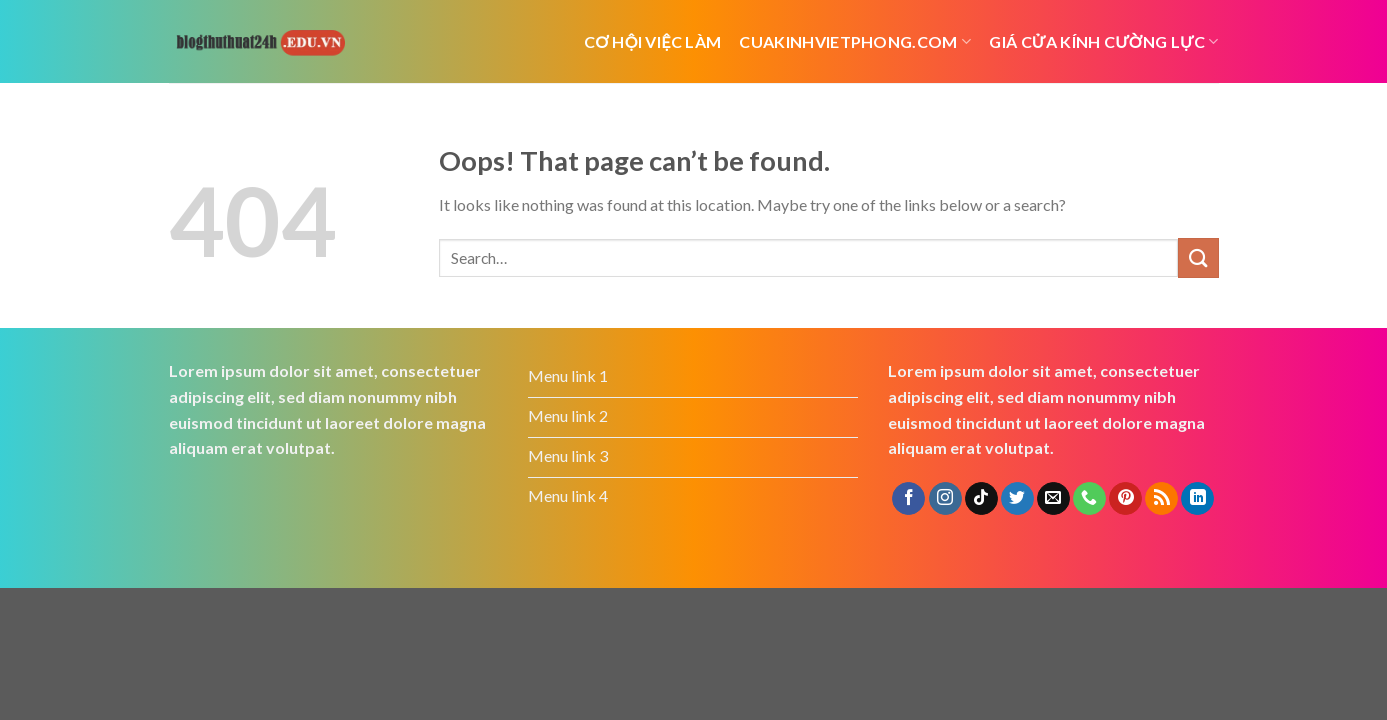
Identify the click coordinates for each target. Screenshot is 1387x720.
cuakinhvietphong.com (855, 41)
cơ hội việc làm (652, 41)
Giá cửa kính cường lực (1103, 41)
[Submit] (1198, 257)
